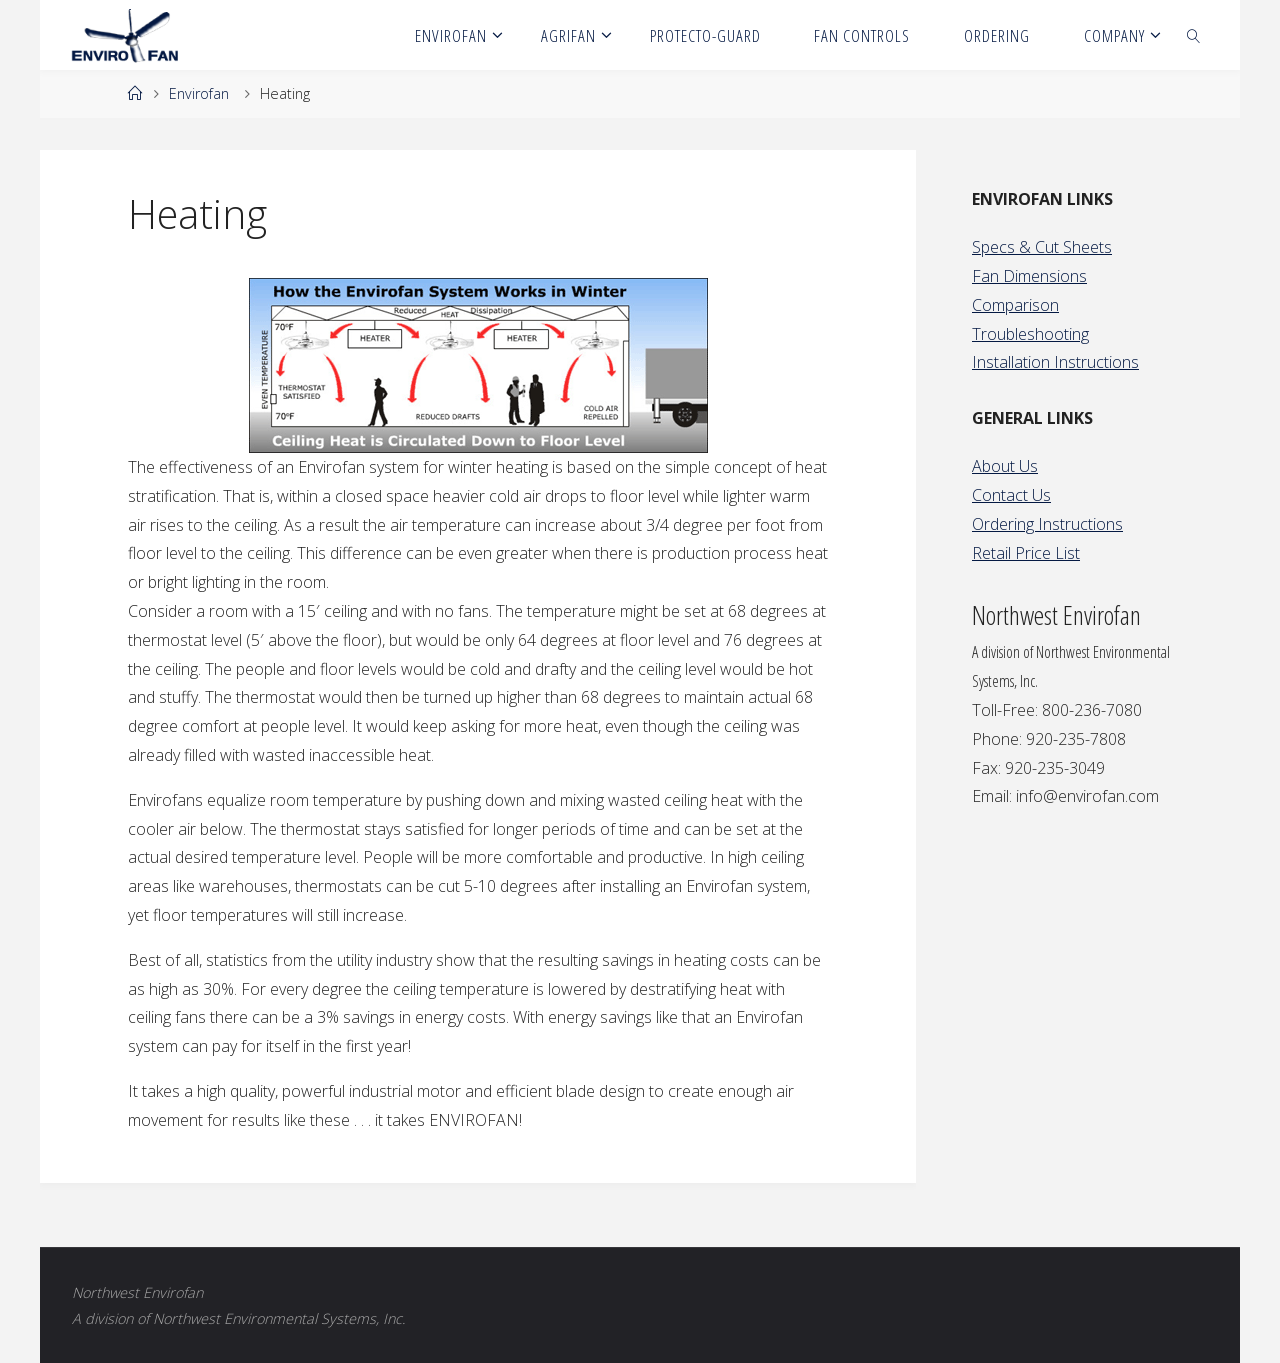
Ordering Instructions (1047, 524)
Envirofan (199, 93)
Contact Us (1011, 495)
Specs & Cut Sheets (1042, 247)
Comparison (1015, 305)
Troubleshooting (1030, 334)
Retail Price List (1026, 553)
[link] (1194, 35)
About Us (1005, 466)
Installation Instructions (1055, 362)
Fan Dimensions (1029, 276)
